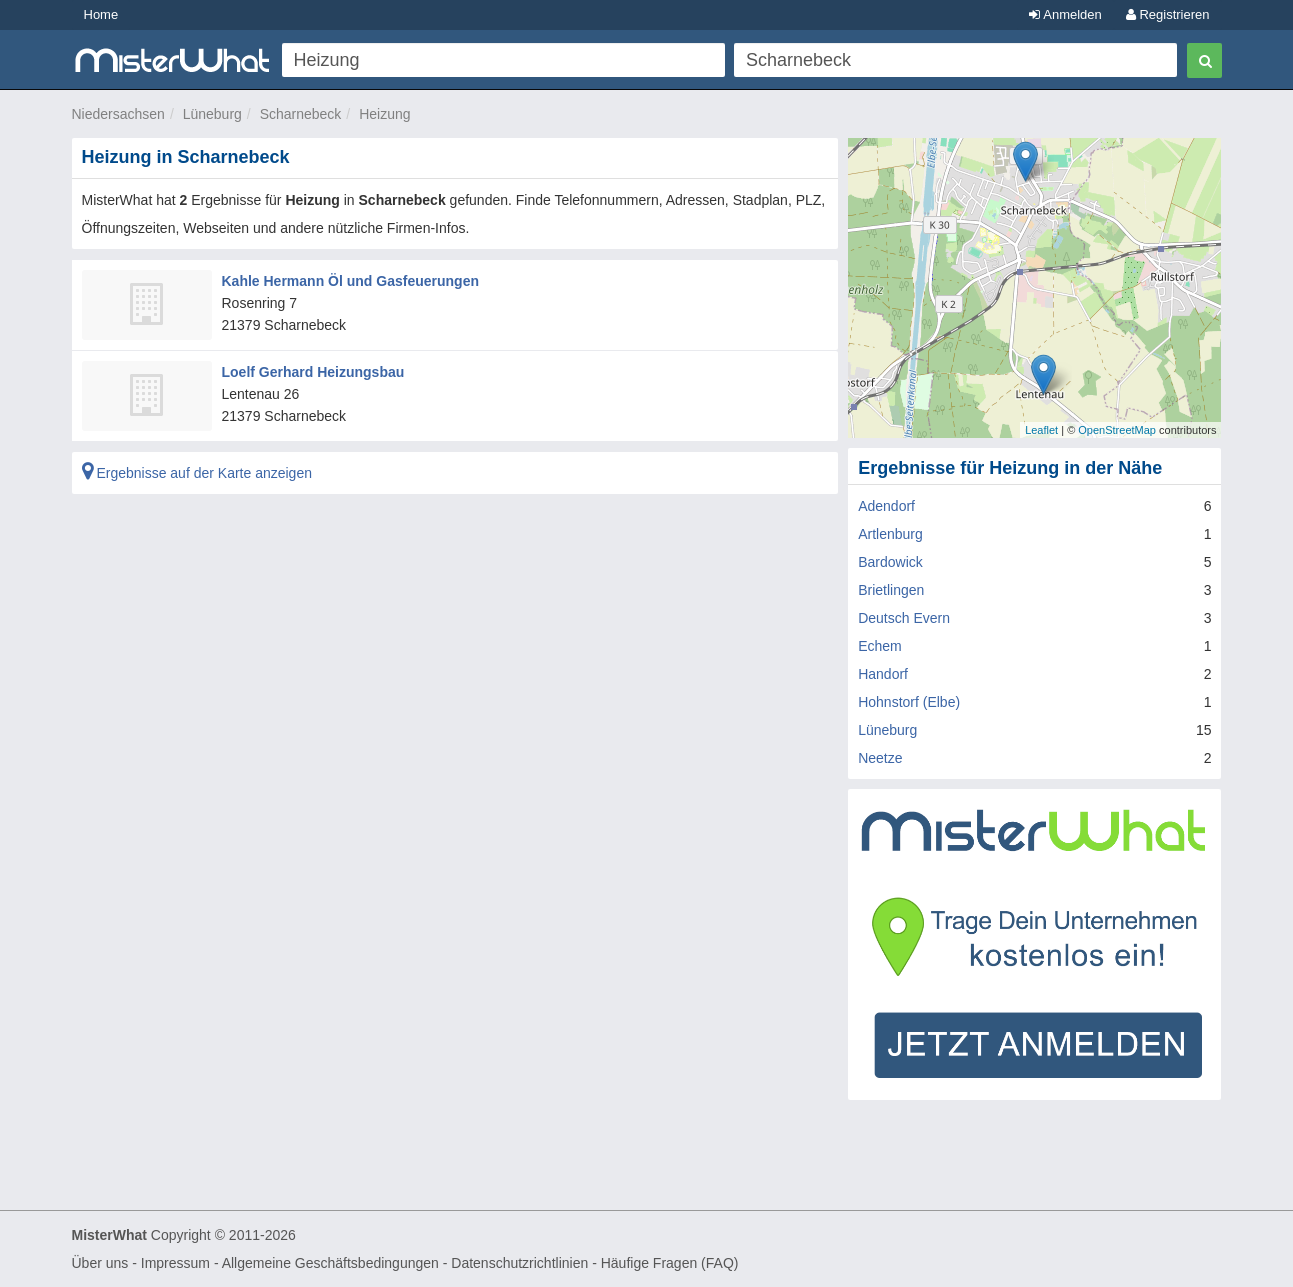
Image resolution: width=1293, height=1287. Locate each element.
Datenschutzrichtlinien (519, 1263)
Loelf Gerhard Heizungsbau (313, 372)
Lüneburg (212, 114)
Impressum (175, 1263)
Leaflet (1041, 430)
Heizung (384, 114)
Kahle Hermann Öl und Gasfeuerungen (351, 281)
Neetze (880, 758)
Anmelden (1065, 14)
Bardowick (890, 562)
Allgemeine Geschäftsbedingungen (330, 1263)
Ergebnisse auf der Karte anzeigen (197, 473)
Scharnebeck (301, 114)
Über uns (100, 1263)
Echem (880, 646)
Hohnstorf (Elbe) (909, 702)
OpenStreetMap (1117, 430)
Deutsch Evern (904, 618)
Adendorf (886, 506)
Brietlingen (891, 590)
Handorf (883, 674)
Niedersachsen (118, 114)
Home (101, 14)
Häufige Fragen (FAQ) (670, 1263)
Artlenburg (890, 534)
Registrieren (1168, 14)
